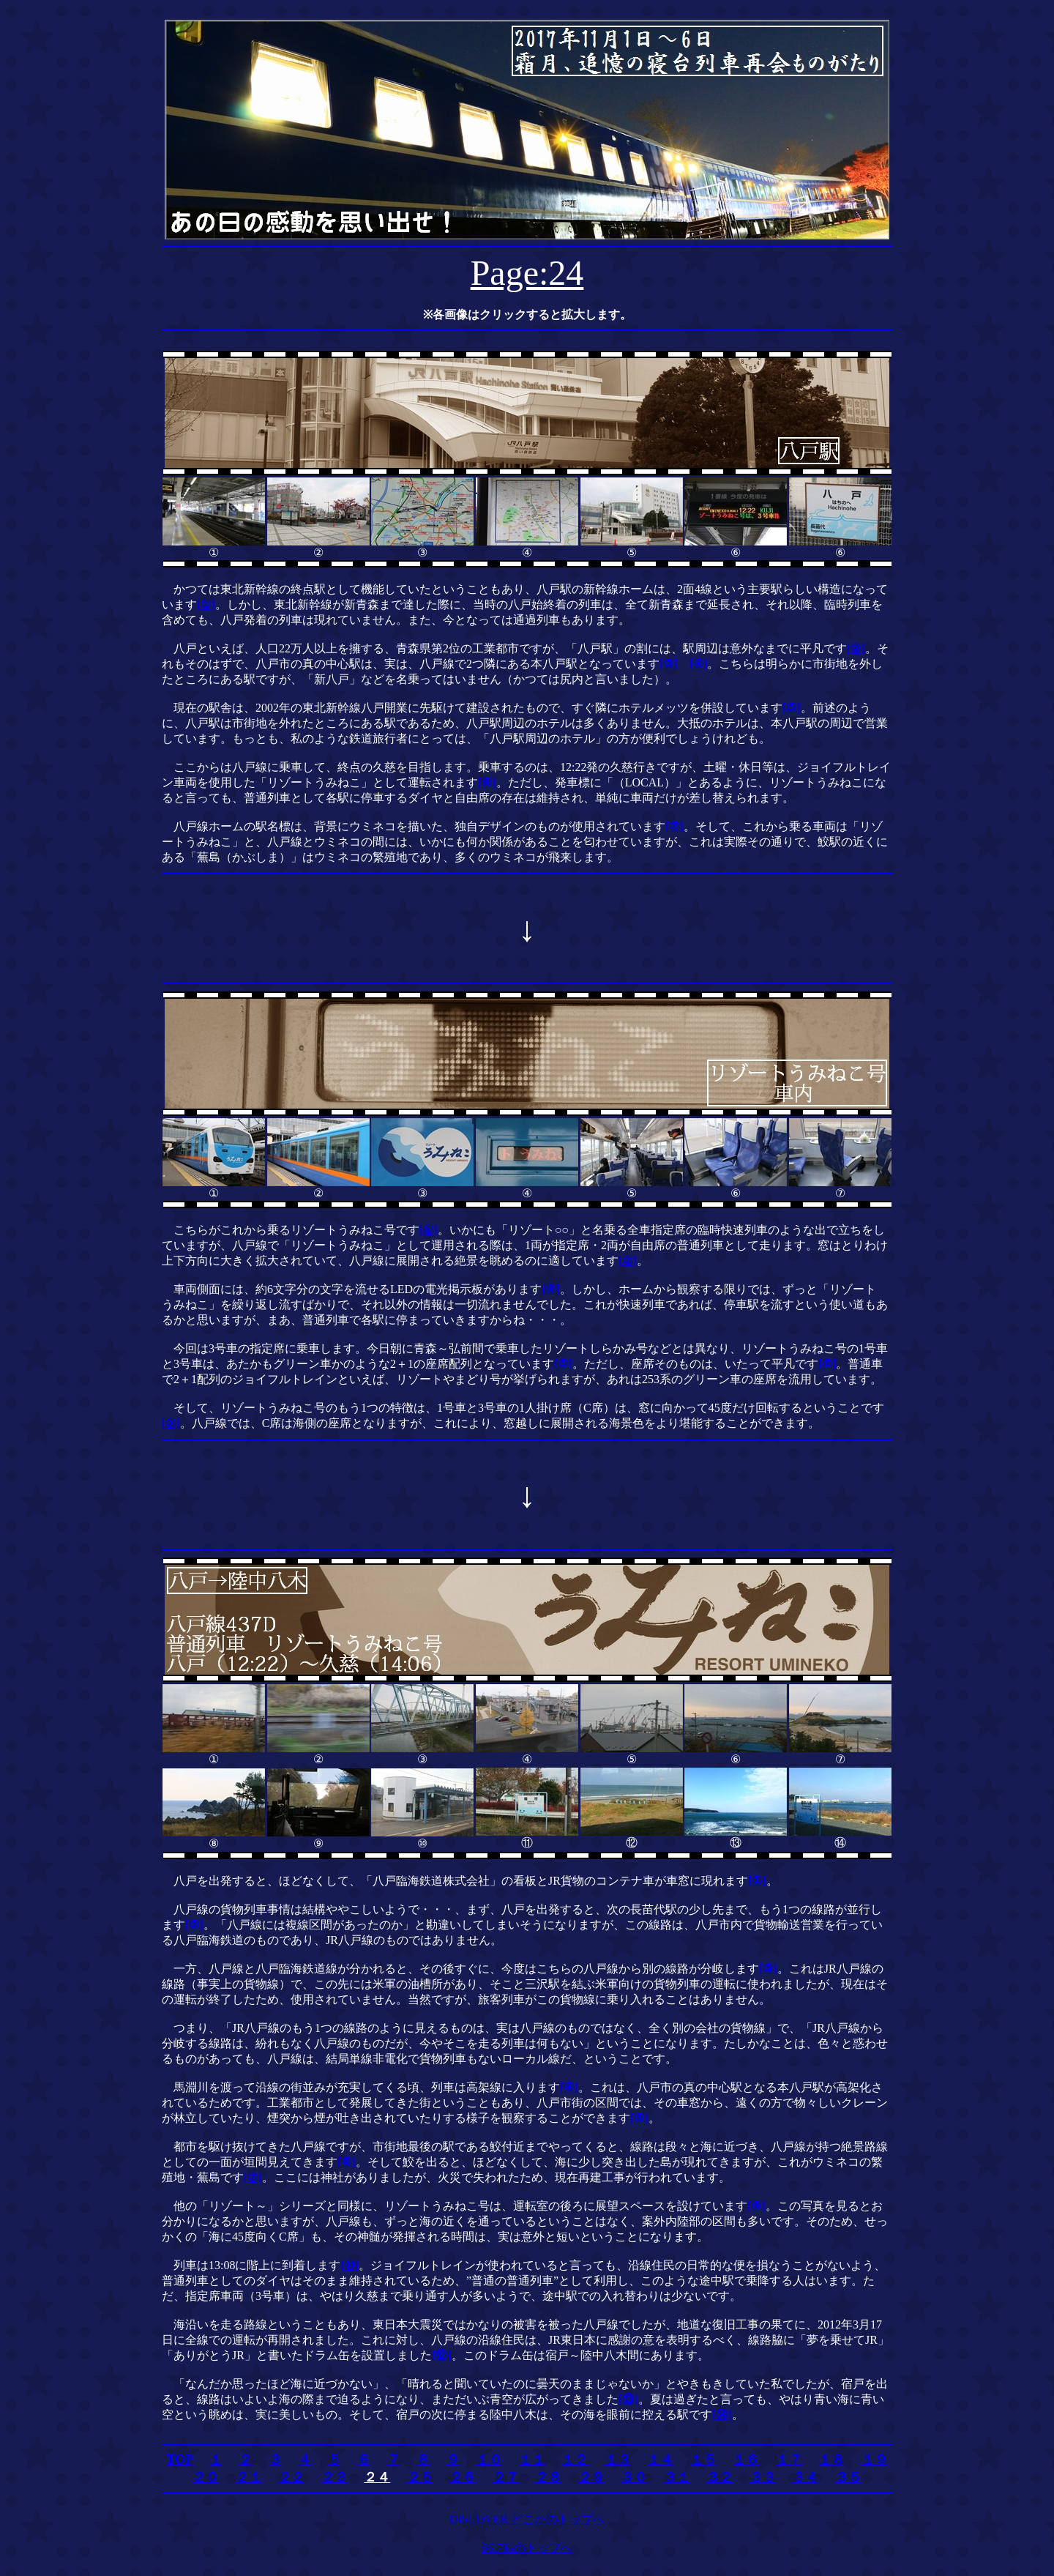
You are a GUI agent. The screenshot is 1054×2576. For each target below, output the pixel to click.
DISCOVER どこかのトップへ (527, 2519)
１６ (746, 2459)
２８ (548, 2477)
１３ (618, 2459)
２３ (334, 2477)
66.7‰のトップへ (527, 2548)
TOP (179, 2459)
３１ (677, 2477)
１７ (789, 2459)
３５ (848, 2477)
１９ (874, 2459)
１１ (532, 2459)
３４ (805, 2477)
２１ (249, 2477)
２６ (462, 2477)
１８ (831, 2459)
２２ (291, 2477)
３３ (763, 2477)
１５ (703, 2459)
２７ (506, 2477)
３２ (719, 2477)
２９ (591, 2477)
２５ (420, 2477)
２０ (206, 2477)
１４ (660, 2459)
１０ (489, 2459)
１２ (574, 2459)
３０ (634, 2477)
